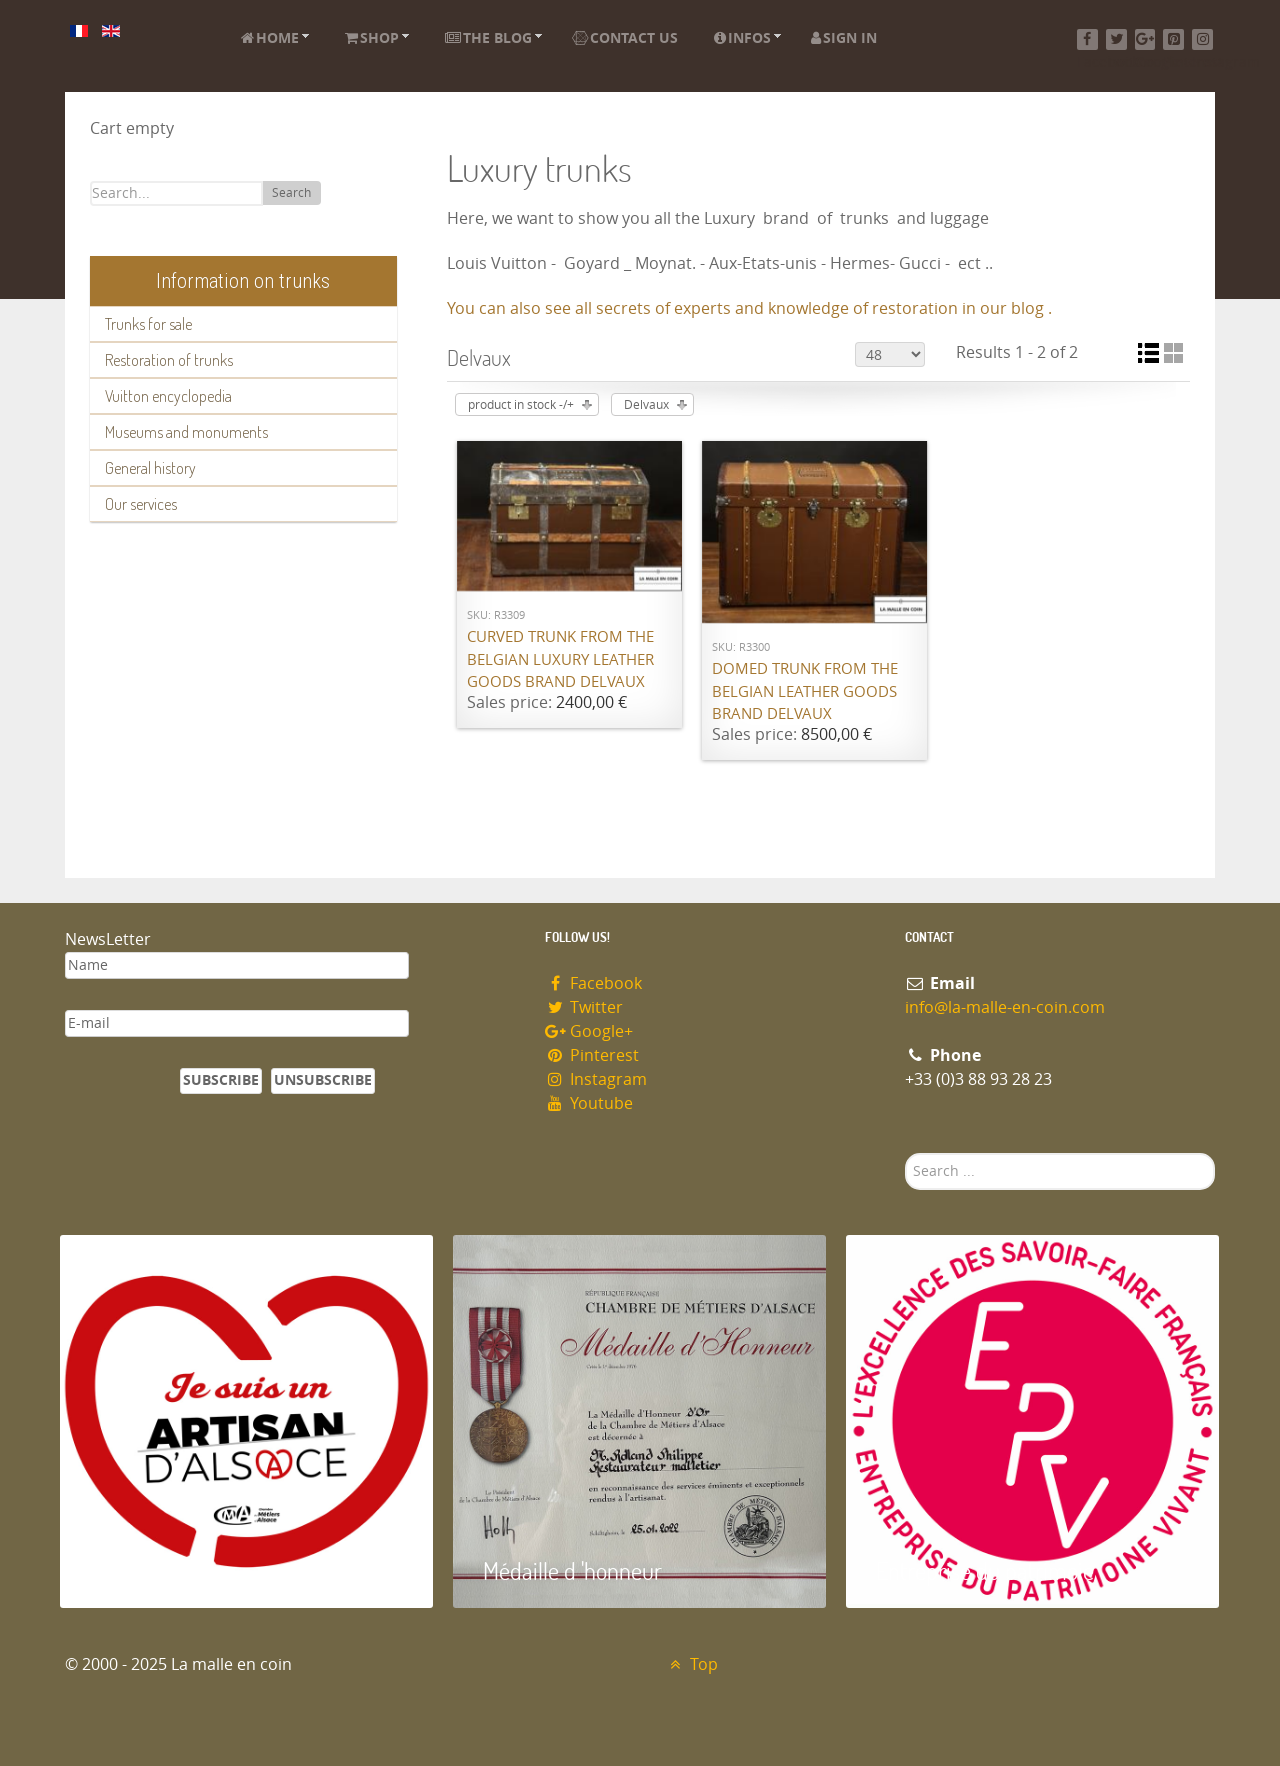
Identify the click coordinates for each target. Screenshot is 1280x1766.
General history (150, 468)
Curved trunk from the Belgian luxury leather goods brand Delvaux (560, 659)
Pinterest (592, 1055)
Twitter (584, 1007)
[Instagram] (1202, 39)
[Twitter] (1116, 39)
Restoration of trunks (169, 360)
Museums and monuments (186, 432)
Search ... (905, 1153)
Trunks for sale (148, 324)
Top (691, 1664)
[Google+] (1145, 39)
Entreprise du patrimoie (985, 1570)
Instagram (596, 1079)
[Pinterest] (1173, 39)
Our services (141, 504)
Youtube (589, 1103)
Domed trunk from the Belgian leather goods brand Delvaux (805, 691)
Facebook (593, 983)
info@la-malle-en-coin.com (1005, 1007)
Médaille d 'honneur (572, 1570)
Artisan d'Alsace (161, 1570)
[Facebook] (1087, 39)
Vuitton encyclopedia (168, 396)
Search (291, 193)
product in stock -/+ (521, 405)
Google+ (589, 1031)
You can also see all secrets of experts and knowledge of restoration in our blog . (749, 308)
